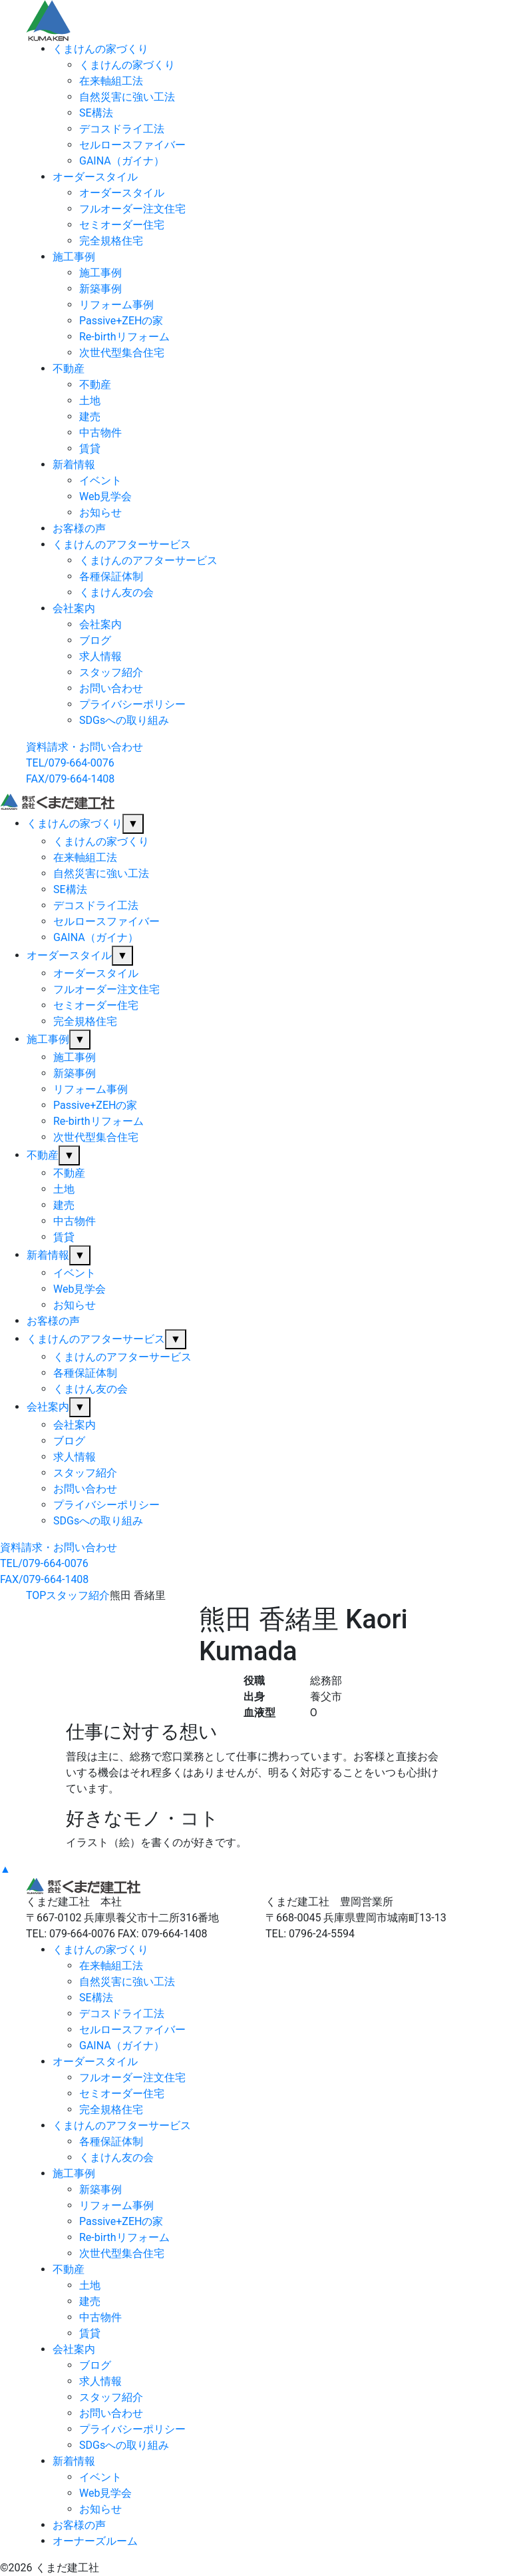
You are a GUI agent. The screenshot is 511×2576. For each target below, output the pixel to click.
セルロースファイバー (132, 145)
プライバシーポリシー (132, 704)
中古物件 (100, 432)
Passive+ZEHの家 (121, 320)
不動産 (69, 368)
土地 (89, 400)
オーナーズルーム (95, 2541)
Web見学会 (105, 496)
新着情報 (74, 464)
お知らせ (100, 512)
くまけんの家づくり (100, 49)
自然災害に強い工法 (127, 97)
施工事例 (74, 256)
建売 (89, 416)
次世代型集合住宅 (121, 352)
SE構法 (96, 113)
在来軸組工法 (111, 81)
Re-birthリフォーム (124, 336)
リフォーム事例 (116, 304)
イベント (100, 480)
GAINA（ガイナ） (121, 161)
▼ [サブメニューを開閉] (133, 823)
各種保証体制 (111, 576)
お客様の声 (79, 528)
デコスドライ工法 (121, 129)
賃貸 (89, 448)
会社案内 (74, 608)
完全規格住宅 (111, 240)
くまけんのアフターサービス (122, 544)
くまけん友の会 (116, 592)
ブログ (95, 640)
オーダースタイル (95, 176)
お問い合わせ (111, 688)
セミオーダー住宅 (121, 224)
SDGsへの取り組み (124, 720)
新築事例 (100, 288)
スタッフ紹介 (111, 672)
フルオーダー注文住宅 (132, 208)
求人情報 (100, 656)
